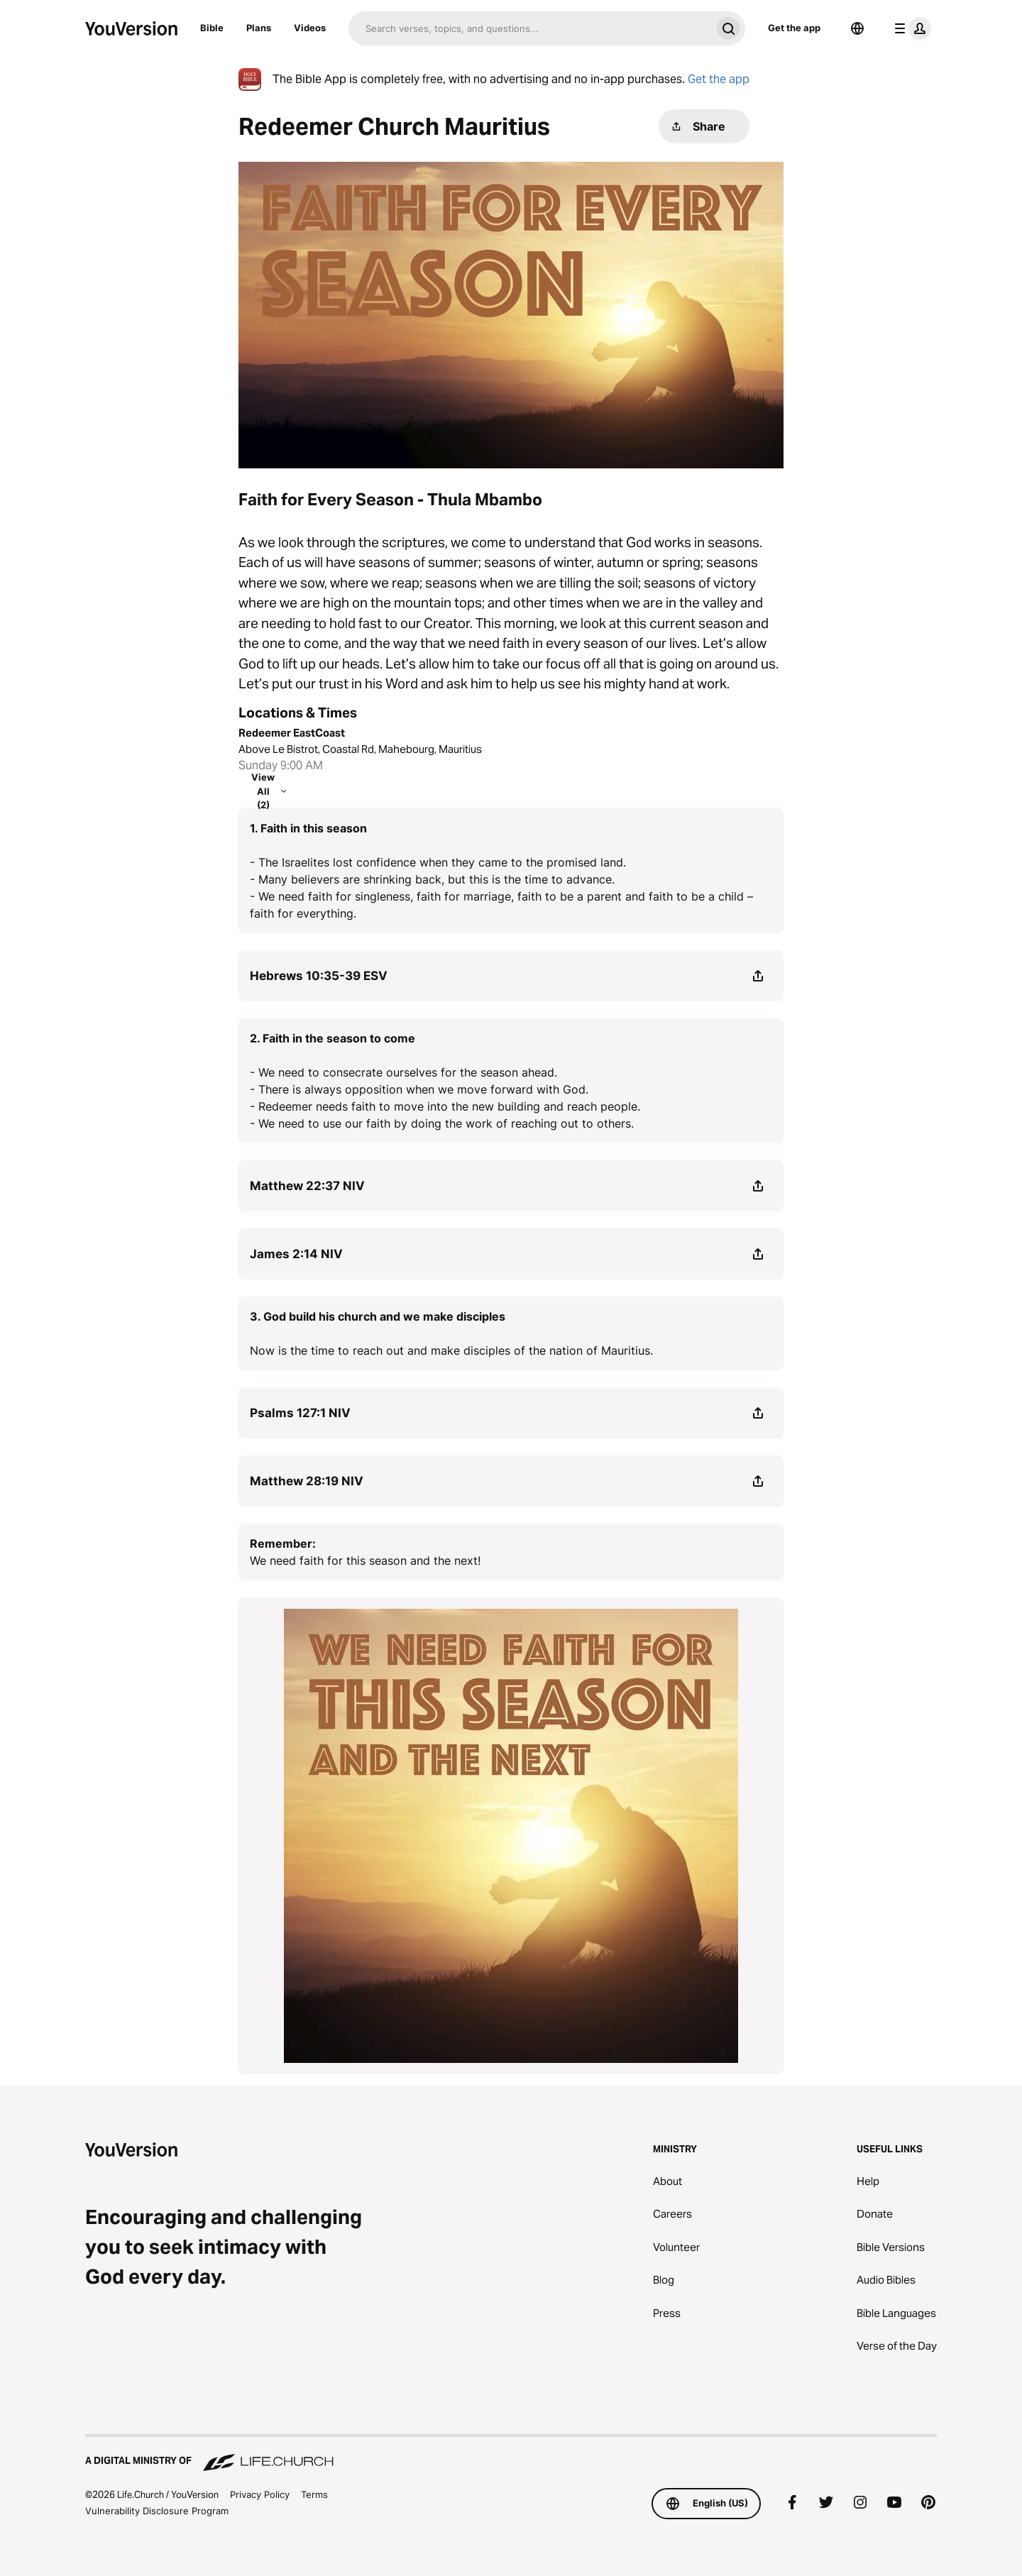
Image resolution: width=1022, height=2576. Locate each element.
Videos (310, 27)
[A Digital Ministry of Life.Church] (511, 2454)
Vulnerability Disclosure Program (157, 2510)
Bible (212, 27)
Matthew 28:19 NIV (306, 1481)
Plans (258, 27)
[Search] (529, 28)
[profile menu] (910, 28)
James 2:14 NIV (296, 1254)
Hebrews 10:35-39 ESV (319, 976)
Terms (314, 2494)
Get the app (794, 27)
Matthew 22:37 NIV (307, 1186)
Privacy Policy (260, 2494)
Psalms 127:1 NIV (300, 1413)
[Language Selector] (857, 28)
